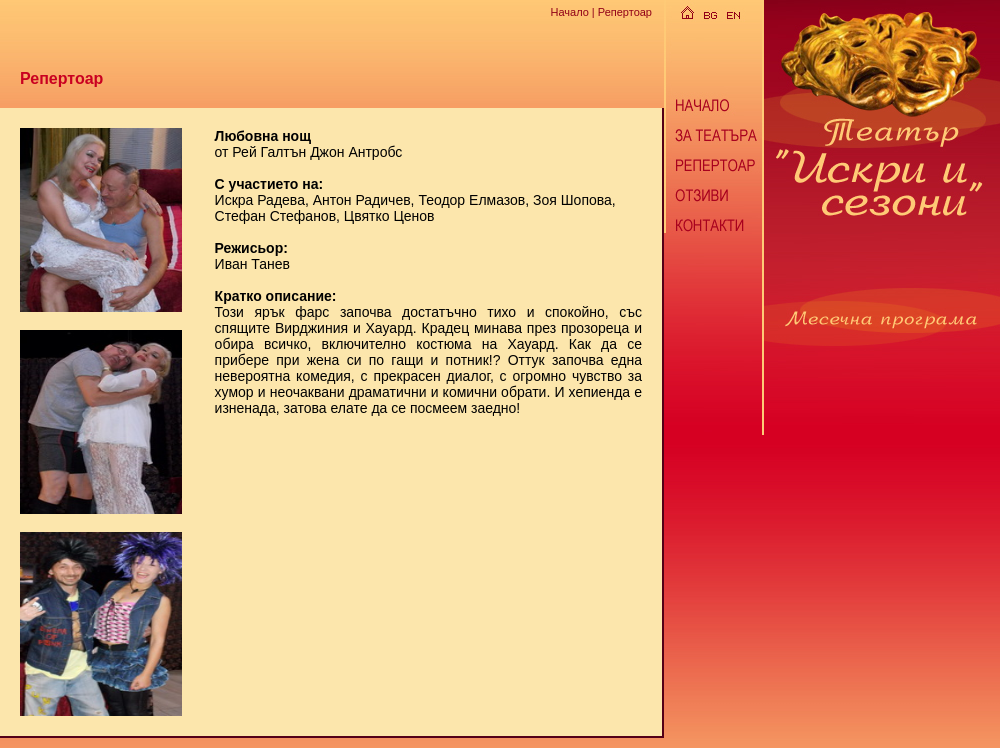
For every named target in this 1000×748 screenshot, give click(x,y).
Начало (569, 12)
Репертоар (625, 12)
